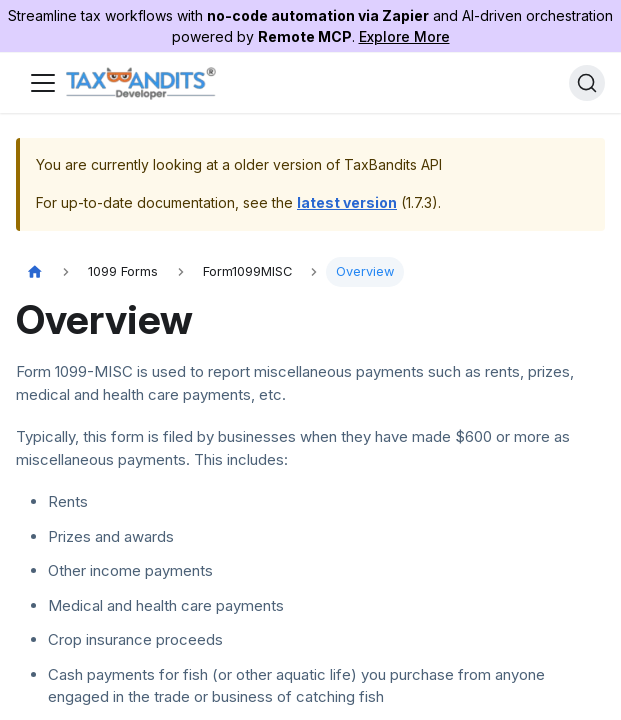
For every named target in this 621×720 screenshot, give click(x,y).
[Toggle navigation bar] (43, 83)
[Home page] (35, 272)
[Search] (587, 83)
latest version (347, 202)
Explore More (404, 36)
